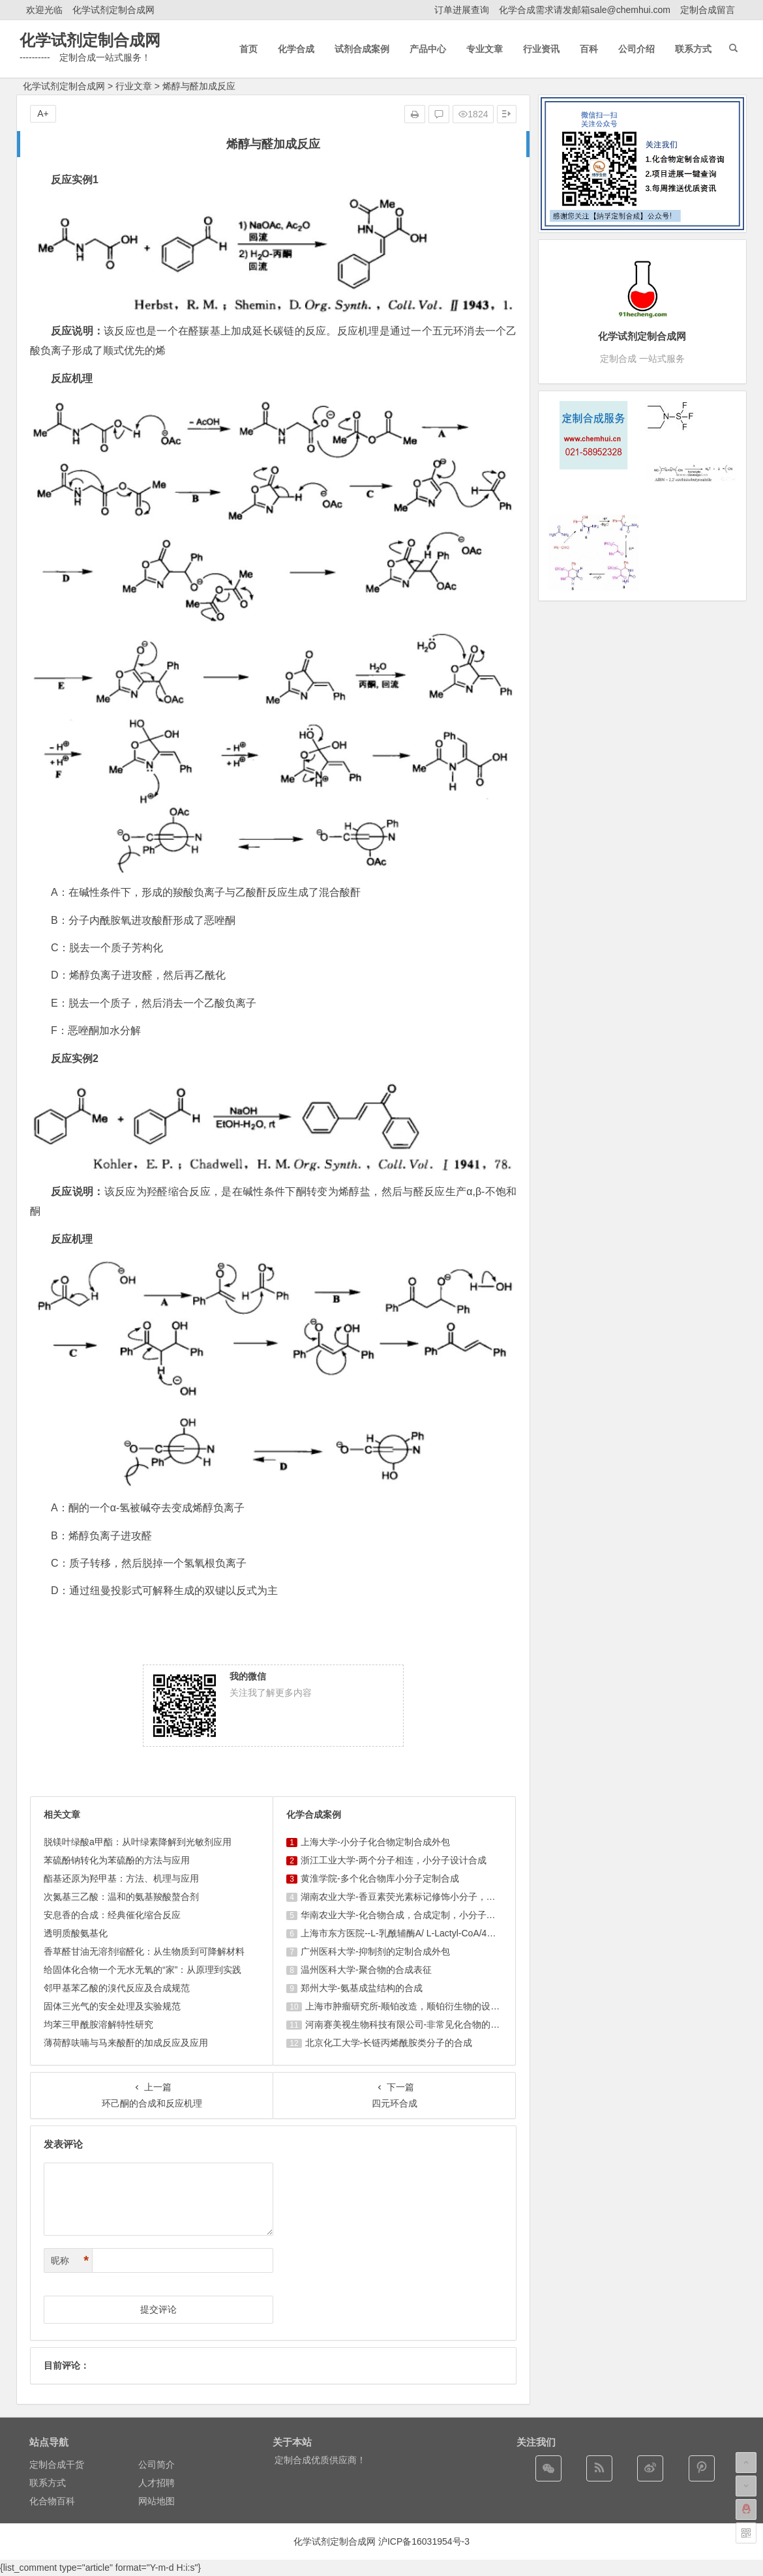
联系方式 (47, 2483)
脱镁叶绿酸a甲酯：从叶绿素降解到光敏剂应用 (138, 1842)
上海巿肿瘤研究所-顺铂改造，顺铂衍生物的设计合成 (411, 2006)
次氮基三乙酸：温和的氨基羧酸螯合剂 (121, 1896)
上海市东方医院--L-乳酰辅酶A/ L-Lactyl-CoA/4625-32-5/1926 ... (428, 1933)
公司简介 (156, 2464)
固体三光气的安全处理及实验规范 (112, 2006)
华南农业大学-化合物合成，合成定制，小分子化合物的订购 (421, 1915)
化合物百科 (52, 2501)
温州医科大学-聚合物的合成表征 (366, 1969)
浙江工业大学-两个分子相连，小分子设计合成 (393, 1860)
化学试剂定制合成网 (113, 10)
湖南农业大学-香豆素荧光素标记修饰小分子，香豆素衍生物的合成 (435, 1896)
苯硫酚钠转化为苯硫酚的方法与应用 (117, 1860)
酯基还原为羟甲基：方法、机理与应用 (121, 1878)
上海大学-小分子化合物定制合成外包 (375, 1842)
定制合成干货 (56, 2464)
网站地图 (156, 2501)
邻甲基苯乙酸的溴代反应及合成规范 (117, 1988)
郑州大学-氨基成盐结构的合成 (362, 1988)
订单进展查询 (461, 10)
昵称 (70, 2261)
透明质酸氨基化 (76, 1933)
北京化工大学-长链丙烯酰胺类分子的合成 (389, 2042)
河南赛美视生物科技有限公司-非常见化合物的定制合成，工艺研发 (439, 2024)
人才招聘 (156, 2483)
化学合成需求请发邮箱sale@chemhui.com (584, 10)
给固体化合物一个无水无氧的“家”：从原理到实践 (142, 1969)
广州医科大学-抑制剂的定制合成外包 (375, 1951)
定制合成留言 (707, 10)
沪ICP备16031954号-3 (424, 2541)
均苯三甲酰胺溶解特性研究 (98, 2024)
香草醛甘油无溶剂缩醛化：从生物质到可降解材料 (144, 1951)
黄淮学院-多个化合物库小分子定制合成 (380, 1878)
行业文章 (133, 86)
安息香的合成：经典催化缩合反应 (112, 1915)
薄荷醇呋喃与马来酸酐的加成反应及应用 (126, 2042)
